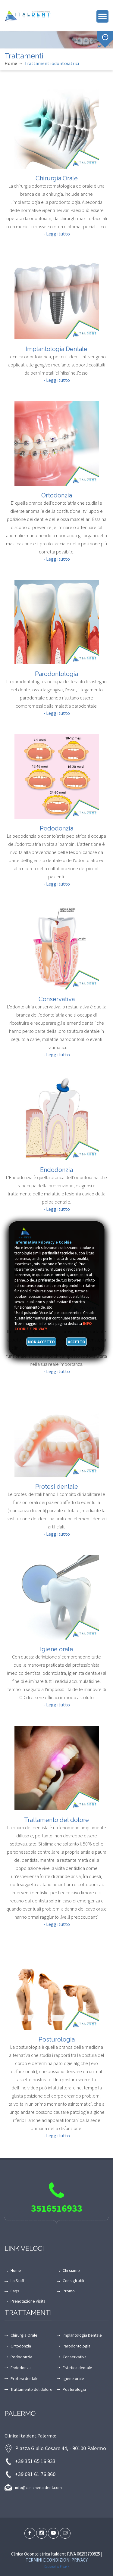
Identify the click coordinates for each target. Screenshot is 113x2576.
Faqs (15, 2291)
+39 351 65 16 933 (35, 2461)
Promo (69, 2291)
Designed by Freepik (56, 2566)
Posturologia (57, 2039)
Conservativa (57, 999)
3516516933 (56, 2208)
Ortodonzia (56, 495)
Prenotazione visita (28, 2301)
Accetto (76, 1341)
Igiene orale (56, 1649)
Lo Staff (17, 2280)
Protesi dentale (56, 1486)
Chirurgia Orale (57, 178)
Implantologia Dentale (56, 349)
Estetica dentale (77, 2367)
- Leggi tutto (56, 234)
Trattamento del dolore (56, 1820)
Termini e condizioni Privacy (57, 2560)
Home (11, 63)
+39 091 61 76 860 (35, 2474)
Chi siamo (71, 2270)
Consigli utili (73, 2280)
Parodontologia (56, 673)
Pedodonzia (56, 828)
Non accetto (41, 1341)
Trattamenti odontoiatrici (51, 63)
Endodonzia (56, 1169)
